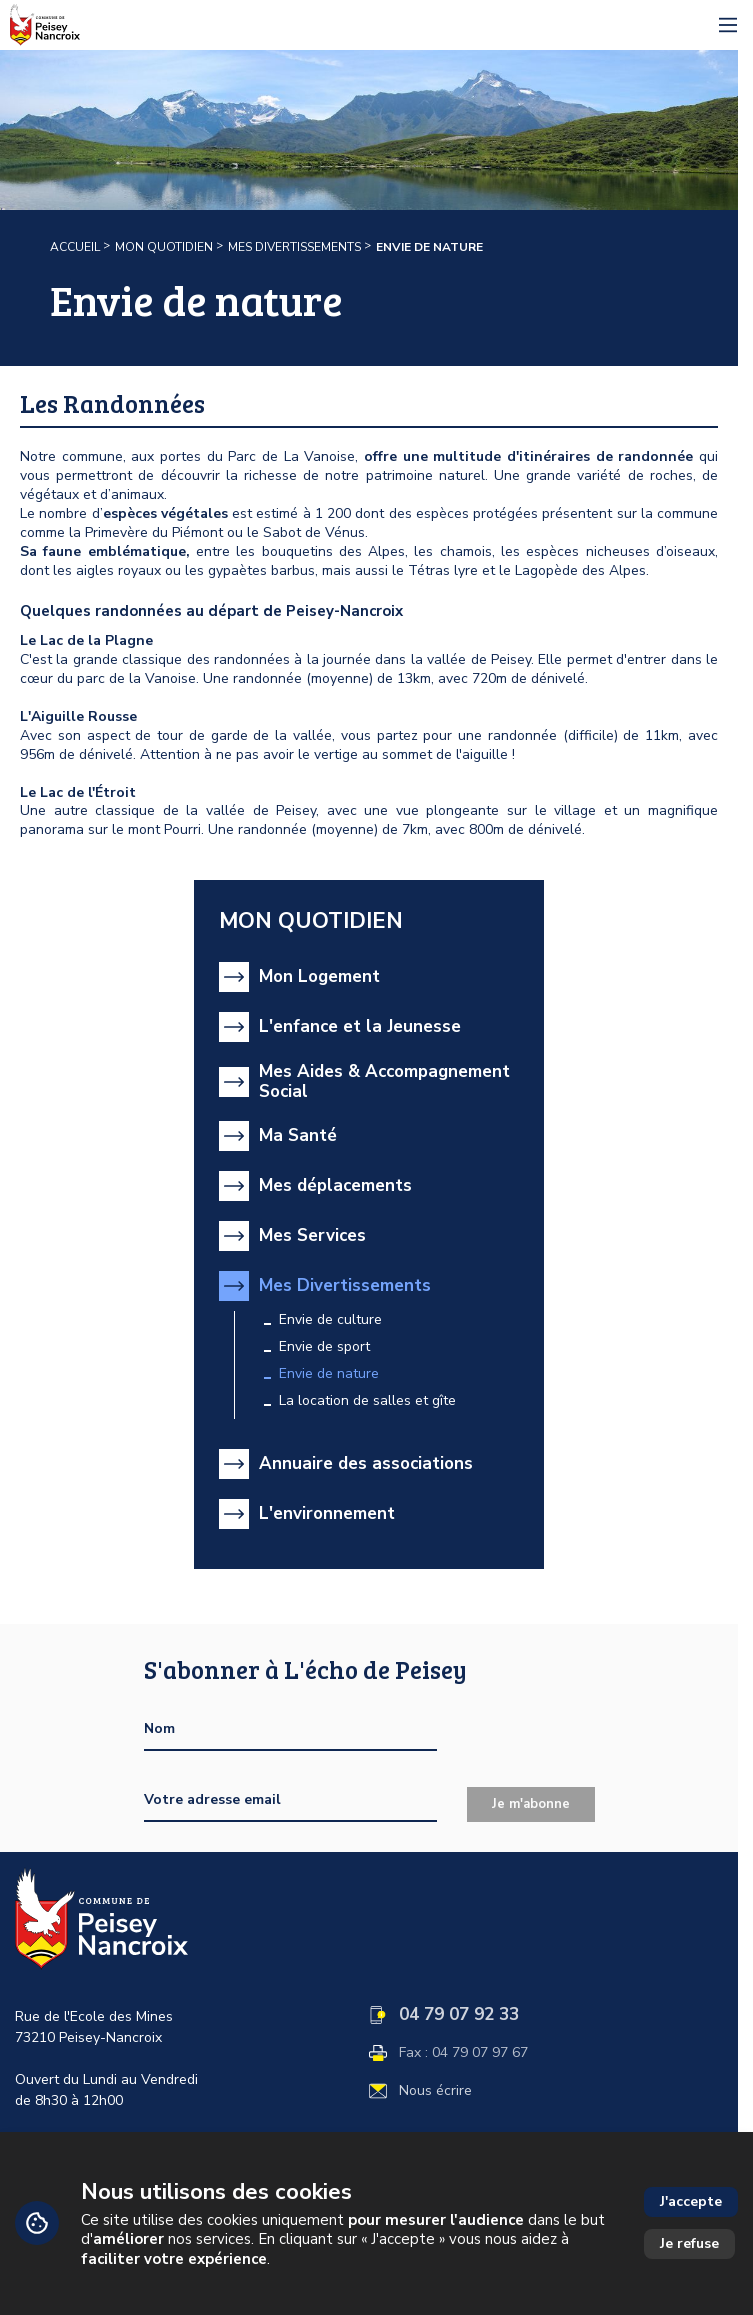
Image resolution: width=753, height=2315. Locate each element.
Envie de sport (324, 1347)
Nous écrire (435, 2091)
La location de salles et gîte (367, 1401)
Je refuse (689, 2243)
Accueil (75, 247)
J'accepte (691, 2201)
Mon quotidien (164, 247)
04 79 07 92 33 (459, 2014)
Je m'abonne (531, 1804)
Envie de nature (329, 1374)
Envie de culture (330, 1320)
